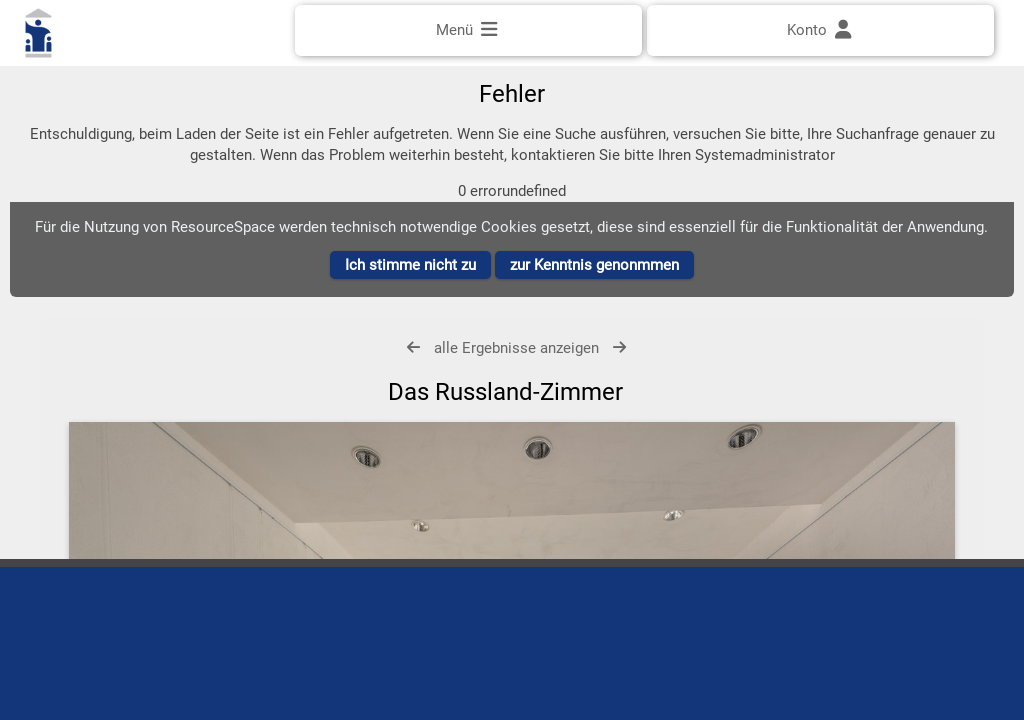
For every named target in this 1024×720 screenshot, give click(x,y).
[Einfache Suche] (512, 87)
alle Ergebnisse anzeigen (516, 369)
